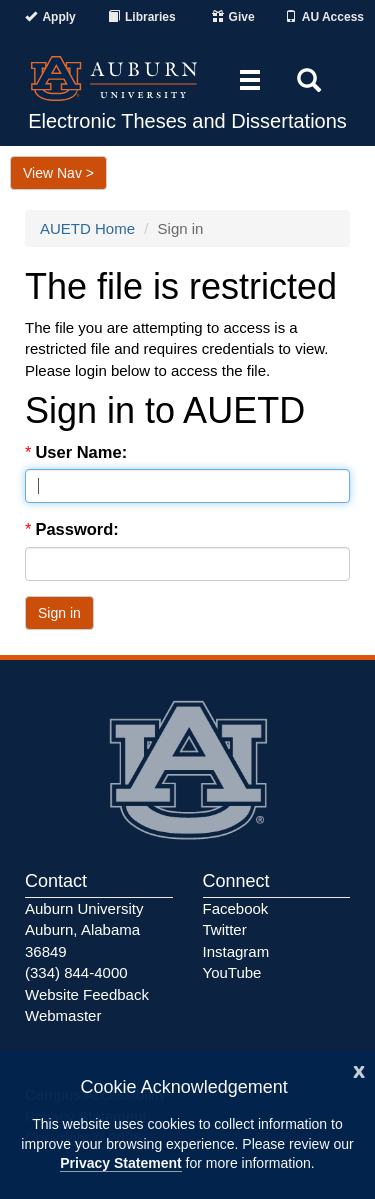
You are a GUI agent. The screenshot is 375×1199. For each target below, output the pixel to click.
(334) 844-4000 (76, 972)
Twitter (225, 929)
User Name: (83, 452)
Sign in (59, 613)
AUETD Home (87, 228)
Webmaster (63, 1015)
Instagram (236, 951)
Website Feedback (87, 994)
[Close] (359, 1069)
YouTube (232, 972)
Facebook (236, 908)
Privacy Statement (120, 1163)
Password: (79, 529)
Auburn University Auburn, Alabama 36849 (84, 930)
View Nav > (58, 173)
